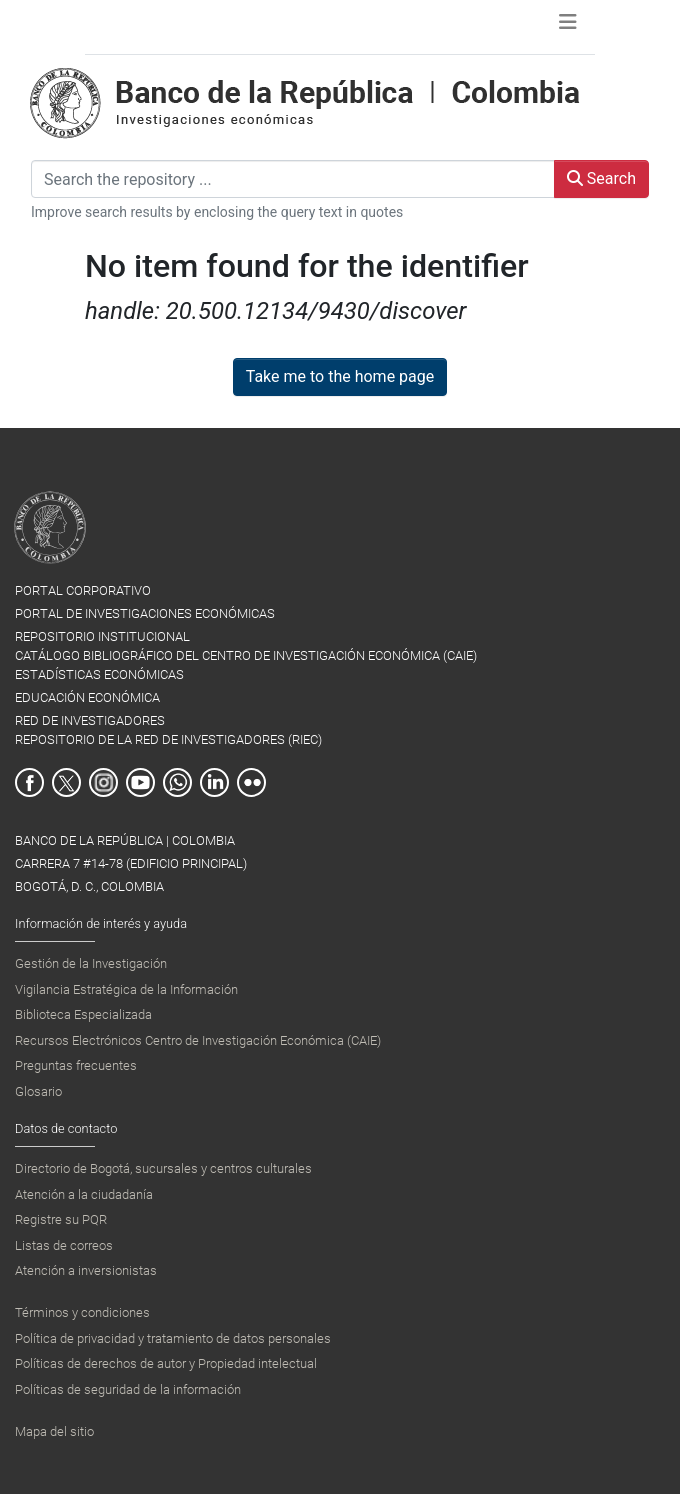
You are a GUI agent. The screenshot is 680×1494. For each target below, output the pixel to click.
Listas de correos (64, 1245)
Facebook (29, 782)
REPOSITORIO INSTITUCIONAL (102, 636)
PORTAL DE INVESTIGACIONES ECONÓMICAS (145, 613)
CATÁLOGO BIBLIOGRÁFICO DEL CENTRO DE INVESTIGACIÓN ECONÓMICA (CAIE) (246, 655)
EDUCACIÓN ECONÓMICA (87, 697)
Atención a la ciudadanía (84, 1194)
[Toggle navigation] (568, 27)
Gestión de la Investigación (91, 963)
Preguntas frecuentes (76, 1065)
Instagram (103, 782)
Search (601, 178)
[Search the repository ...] (293, 179)
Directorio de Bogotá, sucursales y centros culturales (163, 1168)
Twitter (66, 782)
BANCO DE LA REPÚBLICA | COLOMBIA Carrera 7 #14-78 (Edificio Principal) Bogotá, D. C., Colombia (131, 863)
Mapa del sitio (54, 1431)
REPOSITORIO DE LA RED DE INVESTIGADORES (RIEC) (168, 739)
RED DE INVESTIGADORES (90, 720)
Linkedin (214, 782)
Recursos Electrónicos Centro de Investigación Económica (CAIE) (198, 1040)
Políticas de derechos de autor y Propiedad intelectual (166, 1363)
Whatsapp (177, 782)
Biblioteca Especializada (83, 1014)
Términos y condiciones (82, 1312)
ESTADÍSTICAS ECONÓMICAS (99, 674)
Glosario (38, 1091)
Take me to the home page (340, 376)
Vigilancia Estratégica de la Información (126, 989)
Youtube (140, 782)
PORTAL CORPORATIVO (83, 590)
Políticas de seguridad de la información (128, 1389)
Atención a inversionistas (86, 1270)
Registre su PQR (61, 1219)
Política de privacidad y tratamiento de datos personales (173, 1338)
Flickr (251, 782)
